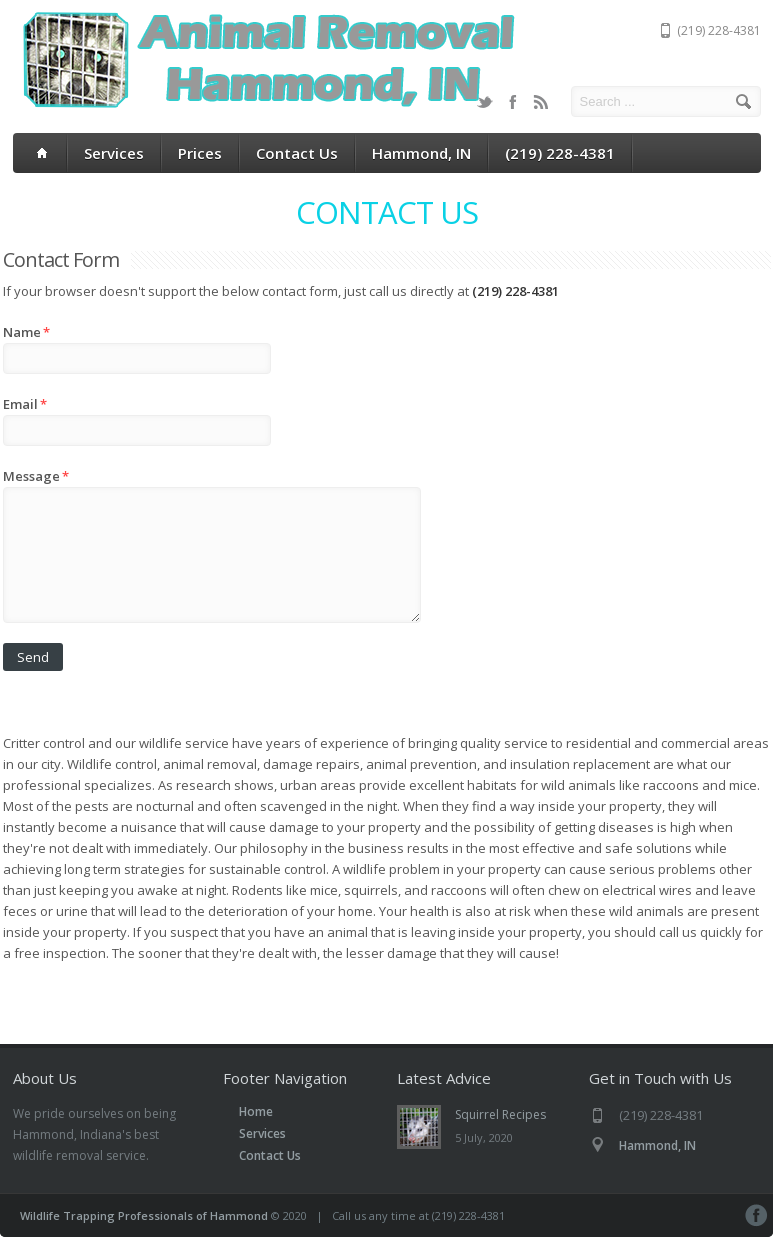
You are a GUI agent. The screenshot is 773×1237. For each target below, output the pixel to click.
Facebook (513, 102)
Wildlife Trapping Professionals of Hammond (144, 1215)
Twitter (485, 102)
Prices (200, 153)
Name (26, 332)
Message (36, 476)
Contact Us (297, 153)
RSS (541, 102)
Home (256, 1111)
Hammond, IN (421, 153)
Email (25, 404)
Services (114, 153)
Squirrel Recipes (500, 1114)
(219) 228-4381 (560, 153)
